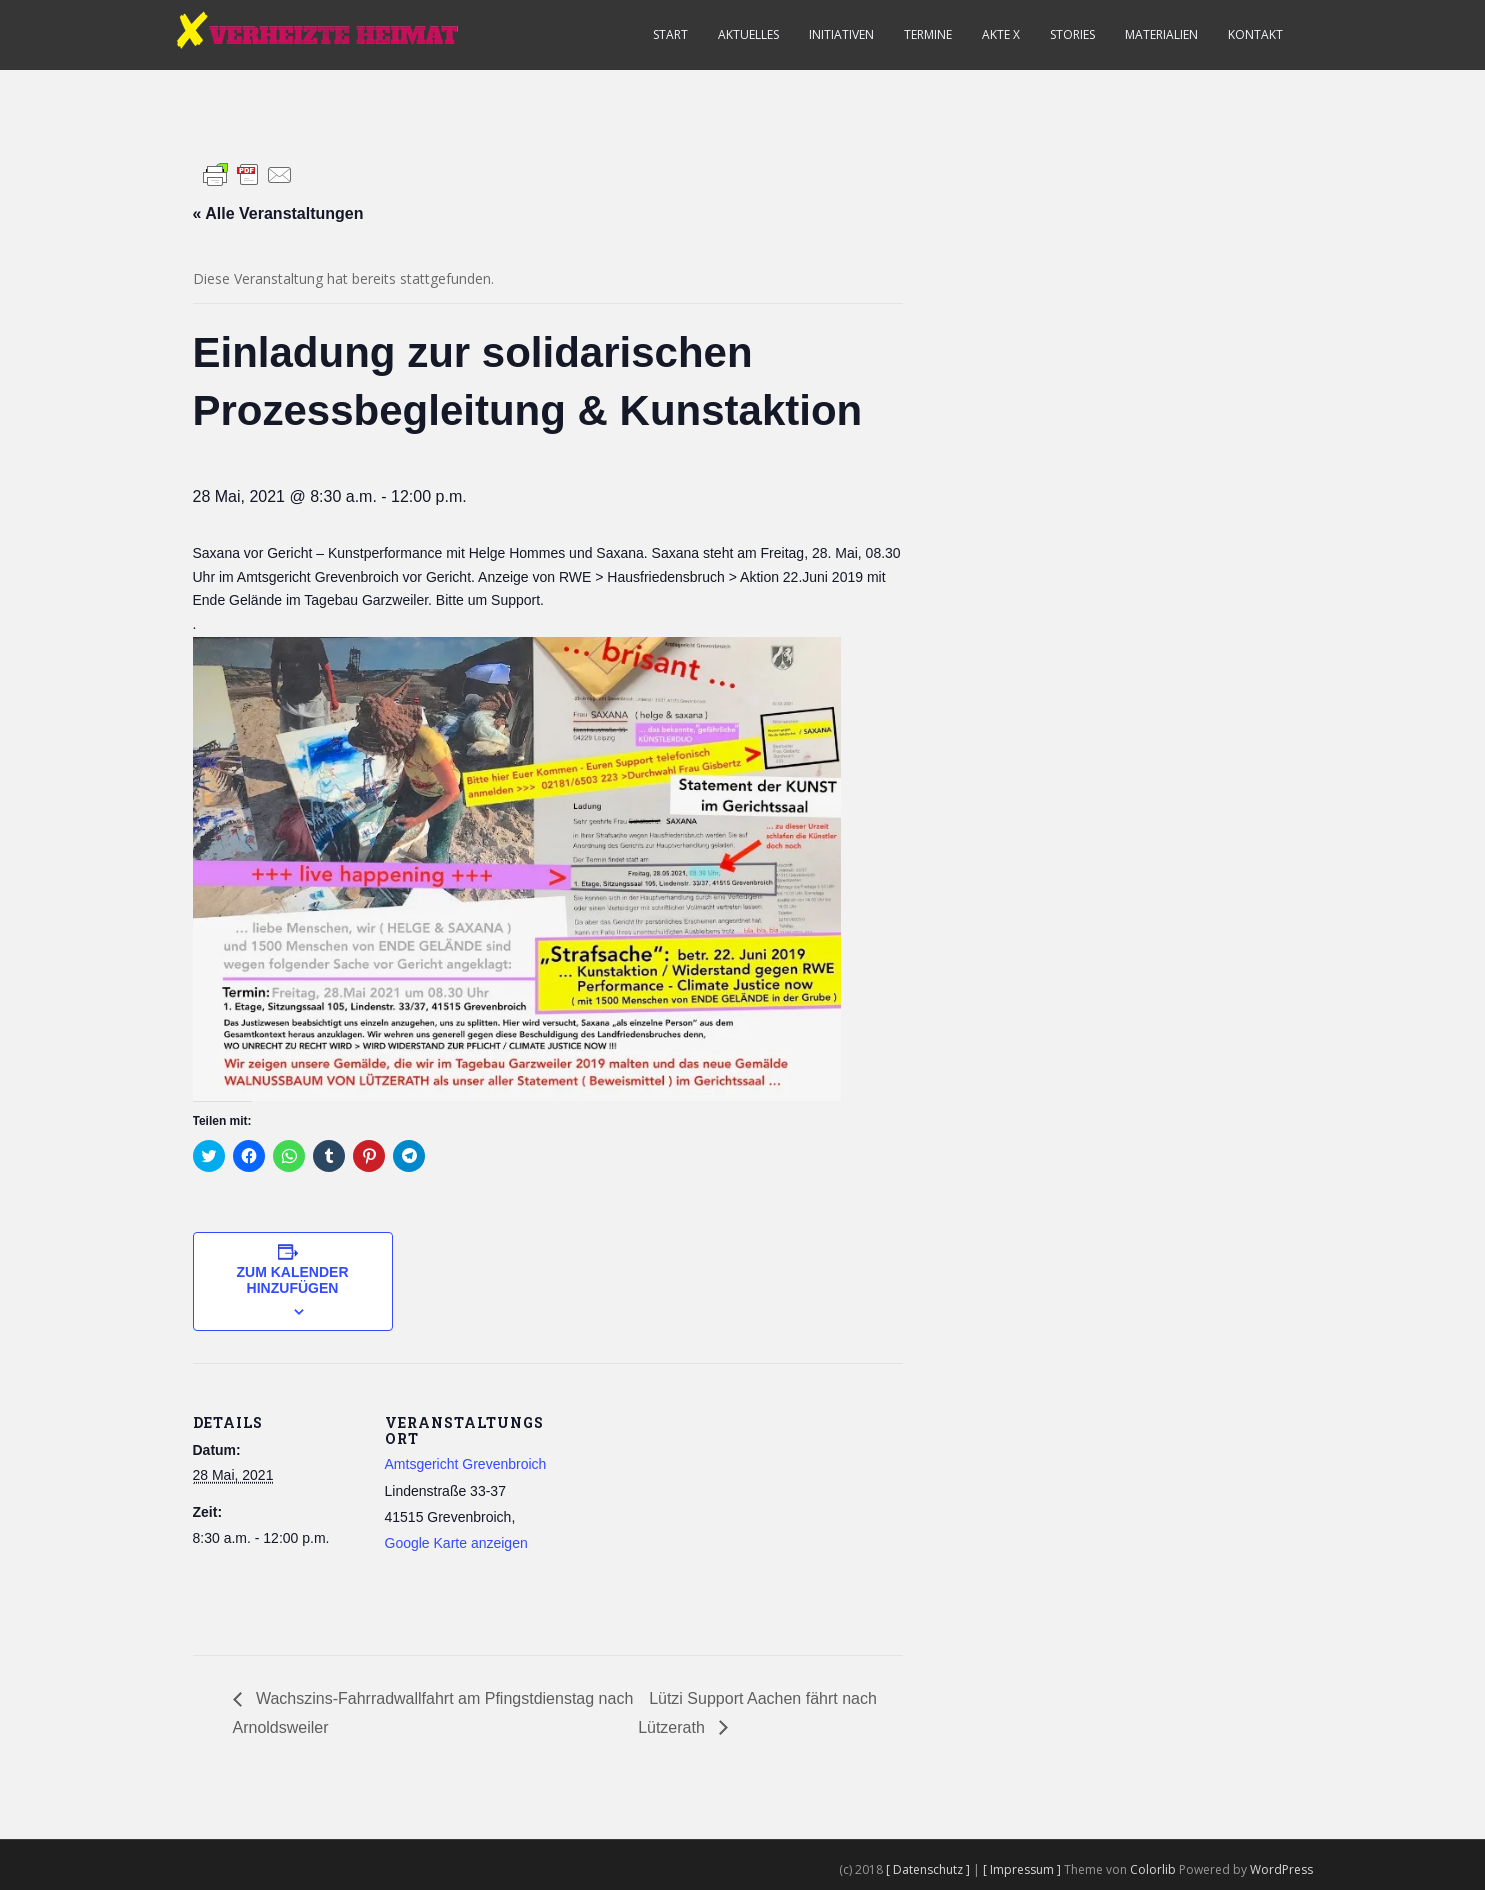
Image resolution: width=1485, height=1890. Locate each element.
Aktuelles (748, 34)
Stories (1072, 34)
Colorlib (1153, 1869)
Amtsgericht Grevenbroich (466, 1464)
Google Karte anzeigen (456, 1543)
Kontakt (1255, 34)
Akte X (1001, 34)
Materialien (1161, 34)
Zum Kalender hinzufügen (293, 1280)
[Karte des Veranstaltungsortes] (682, 1501)
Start (670, 34)
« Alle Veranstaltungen (278, 213)
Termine (928, 34)
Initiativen (841, 34)
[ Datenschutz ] (929, 1869)
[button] (517, 869)
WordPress (1281, 1869)
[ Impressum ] (1023, 1869)
